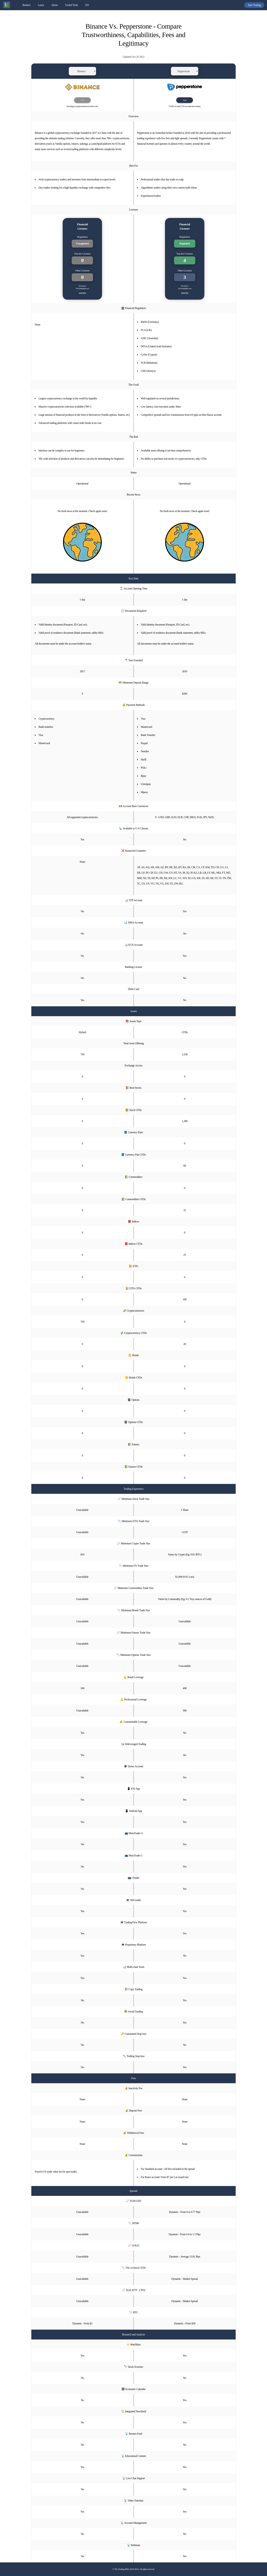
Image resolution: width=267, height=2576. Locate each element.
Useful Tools (71, 5)
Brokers (26, 5)
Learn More (82, 293)
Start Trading (254, 5)
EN (87, 5)
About (54, 5)
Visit (82, 100)
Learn (41, 5)
